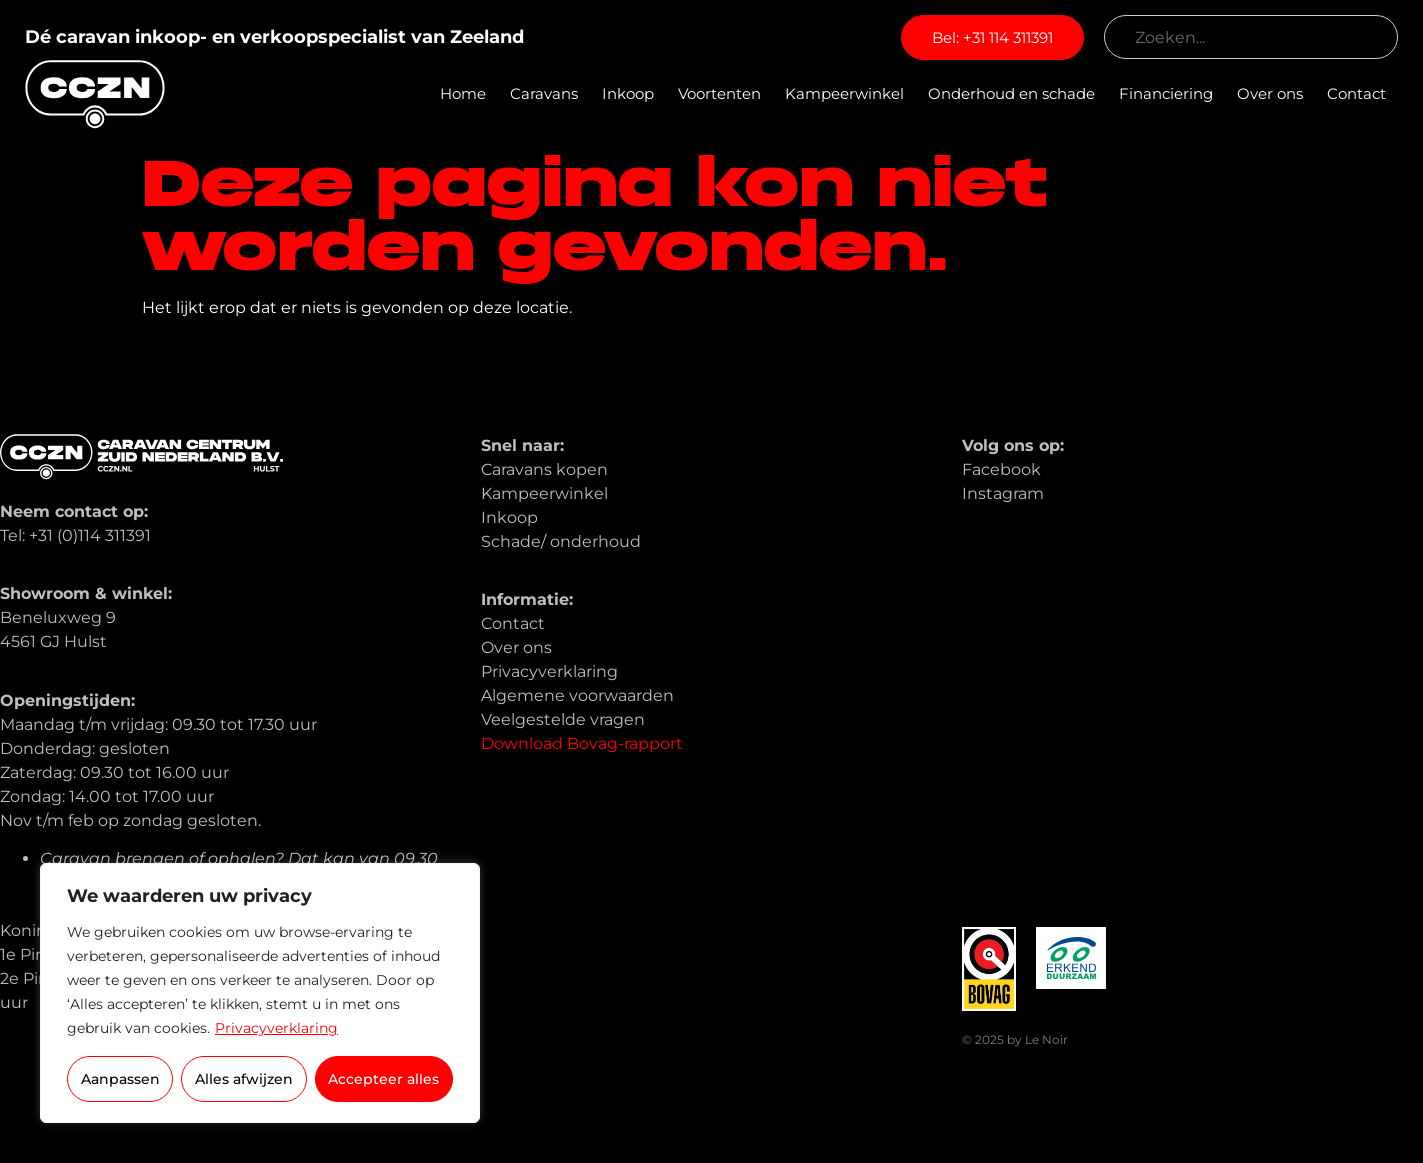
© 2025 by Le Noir (1015, 1039)
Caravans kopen (544, 469)
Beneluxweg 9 (58, 617)
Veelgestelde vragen (563, 719)
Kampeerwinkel (844, 93)
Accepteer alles (383, 1079)
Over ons (1270, 93)
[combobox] (1251, 37)
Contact (1356, 93)
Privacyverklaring (276, 1028)
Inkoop (628, 93)
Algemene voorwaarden (577, 695)
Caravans (544, 93)
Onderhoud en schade (1011, 93)
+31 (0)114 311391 (90, 535)
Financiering (1166, 93)
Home (463, 93)
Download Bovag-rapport (582, 743)
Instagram (1003, 493)
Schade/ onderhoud (561, 541)
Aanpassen (120, 1079)
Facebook (1001, 469)
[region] (260, 993)
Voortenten (719, 93)
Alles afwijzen (244, 1079)
